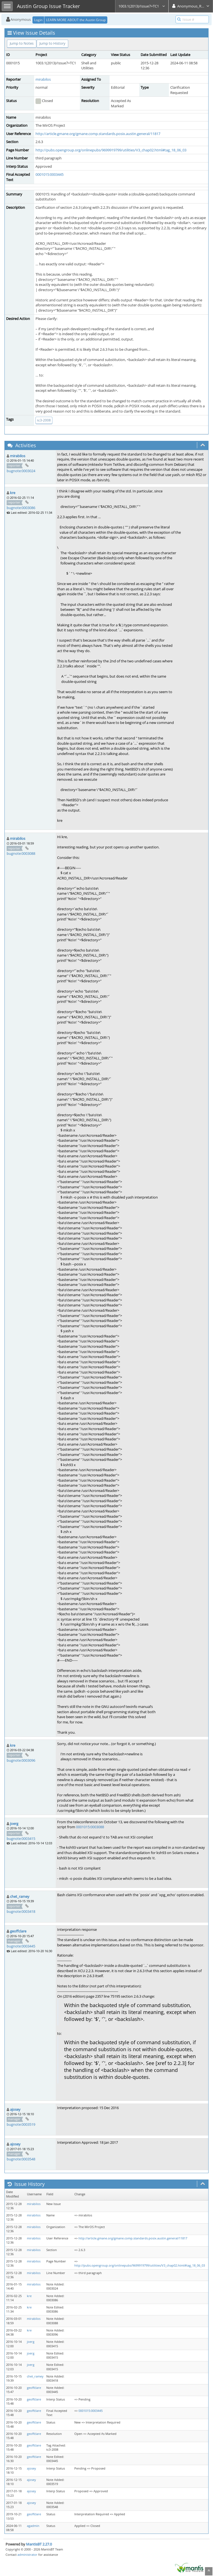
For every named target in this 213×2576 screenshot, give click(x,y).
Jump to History (52, 43)
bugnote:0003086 (21, 507)
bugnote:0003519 (21, 2124)
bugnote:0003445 (21, 1946)
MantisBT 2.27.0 (39, 2544)
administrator (27, 2554)
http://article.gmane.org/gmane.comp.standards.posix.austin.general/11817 (98, 133)
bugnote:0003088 (21, 853)
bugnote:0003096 (21, 1760)
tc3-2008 (44, 420)
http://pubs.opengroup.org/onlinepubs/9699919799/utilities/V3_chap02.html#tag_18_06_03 (111, 150)
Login (38, 19)
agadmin (33, 2526)
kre (12, 492)
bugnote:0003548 (21, 2159)
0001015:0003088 (90, 1826)
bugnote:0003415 (21, 1838)
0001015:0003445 (50, 174)
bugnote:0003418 (21, 1911)
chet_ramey (19, 1896)
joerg (14, 1823)
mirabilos (43, 79)
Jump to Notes (22, 43)
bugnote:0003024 (21, 470)
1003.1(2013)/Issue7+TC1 (142, 6)
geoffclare (18, 1931)
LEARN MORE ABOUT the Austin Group (76, 19)
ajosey (15, 2109)
